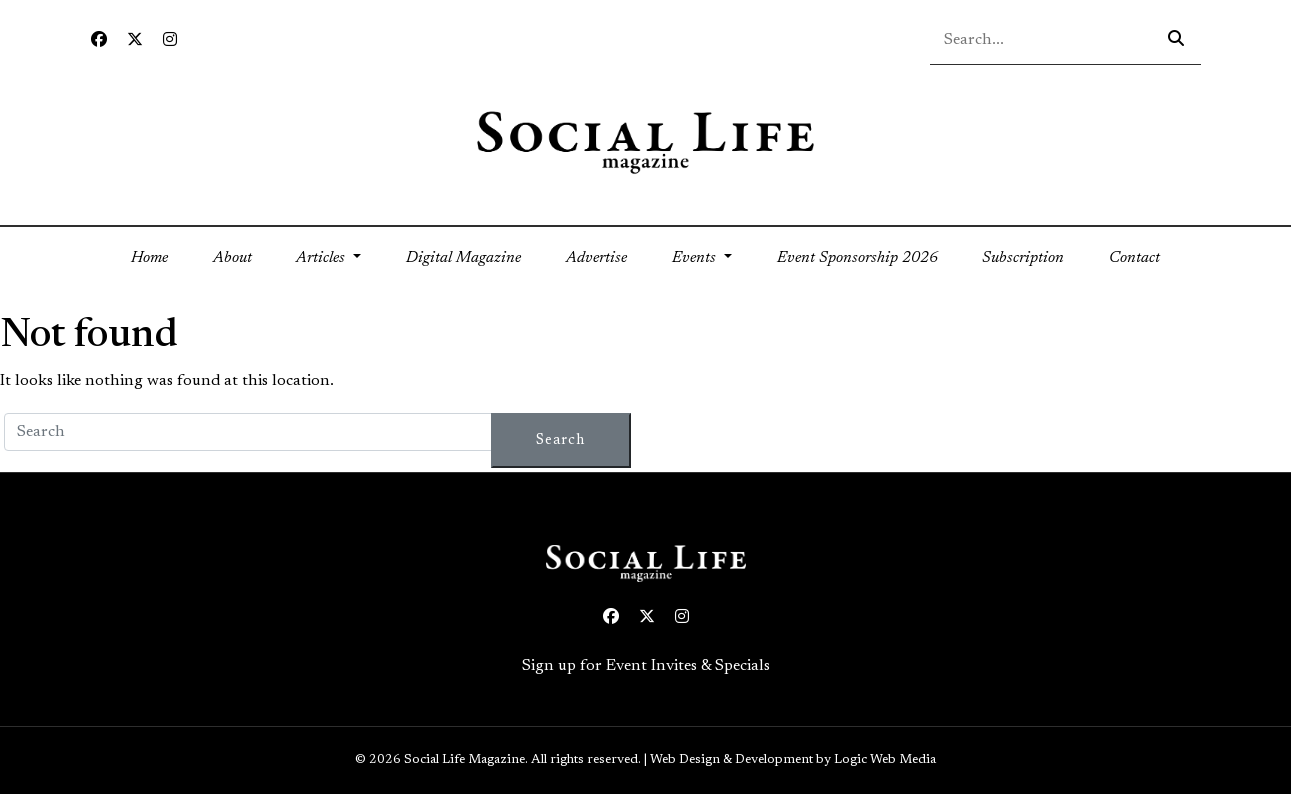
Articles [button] (322, 258)
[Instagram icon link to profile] (170, 41)
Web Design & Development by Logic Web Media (793, 760)
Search (560, 440)
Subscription (1023, 258)
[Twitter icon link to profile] (135, 41)
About (232, 258)
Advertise (596, 258)
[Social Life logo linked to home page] (645, 141)
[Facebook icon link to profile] (99, 41)
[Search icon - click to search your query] (1176, 40)
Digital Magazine (463, 258)
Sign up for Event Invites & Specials (646, 666)
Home (160, 255)
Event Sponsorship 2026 (857, 258)
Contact (1134, 258)
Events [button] (696, 258)
